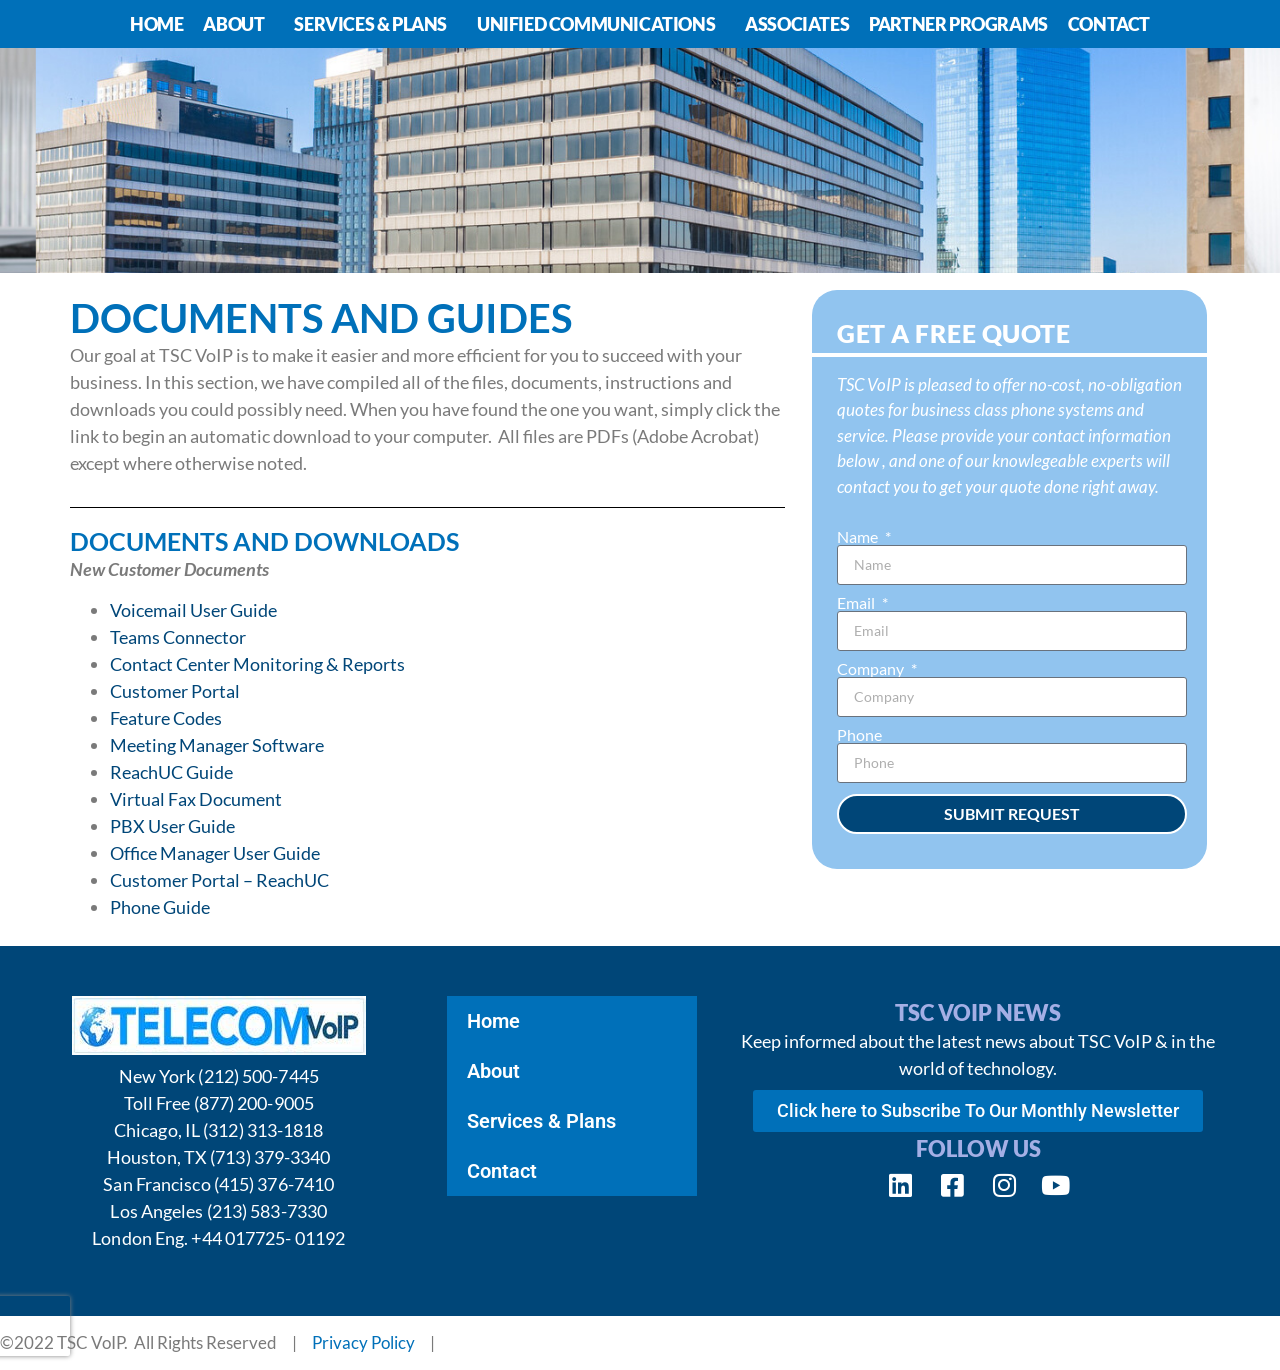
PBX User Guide (172, 826)
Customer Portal (175, 691)
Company (872, 669)
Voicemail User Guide (193, 610)
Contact (1109, 24)
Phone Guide (160, 907)
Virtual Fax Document (196, 799)
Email (857, 603)
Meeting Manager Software (217, 745)
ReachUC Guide (171, 772)
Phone (859, 735)
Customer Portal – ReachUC (219, 880)
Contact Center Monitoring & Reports (257, 664)
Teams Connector (178, 637)
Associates (797, 24)
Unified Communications (601, 24)
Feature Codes (166, 718)
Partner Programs (958, 24)
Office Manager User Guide (215, 853)
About (238, 24)
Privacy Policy (363, 1342)
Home (156, 24)
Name (859, 537)
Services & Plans (375, 24)
